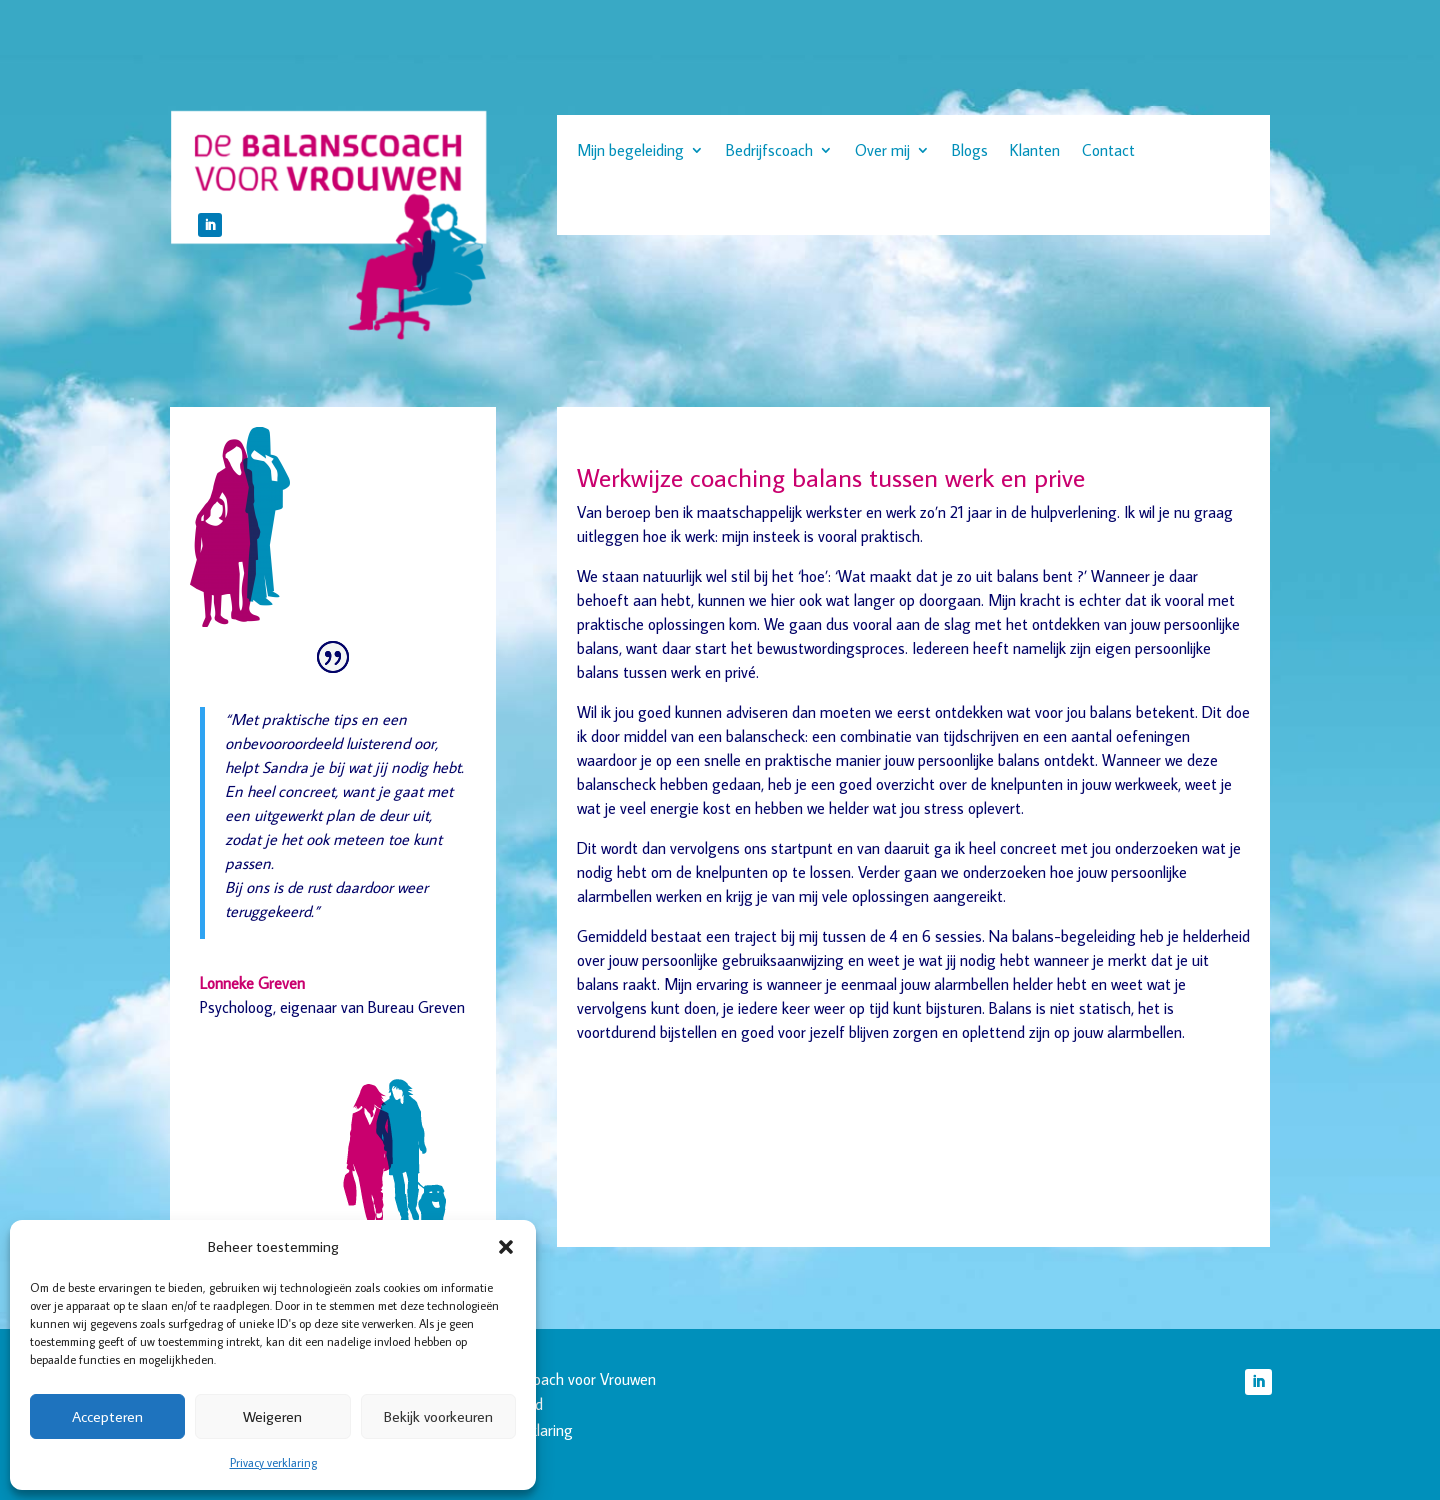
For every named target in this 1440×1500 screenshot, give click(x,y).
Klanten (1035, 151)
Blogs (970, 151)
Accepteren (107, 1416)
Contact (1108, 151)
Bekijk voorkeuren (438, 1416)
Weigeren (272, 1416)
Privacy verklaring (273, 1462)
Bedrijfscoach (769, 151)
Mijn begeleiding (630, 151)
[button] (506, 1247)
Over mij (882, 151)
